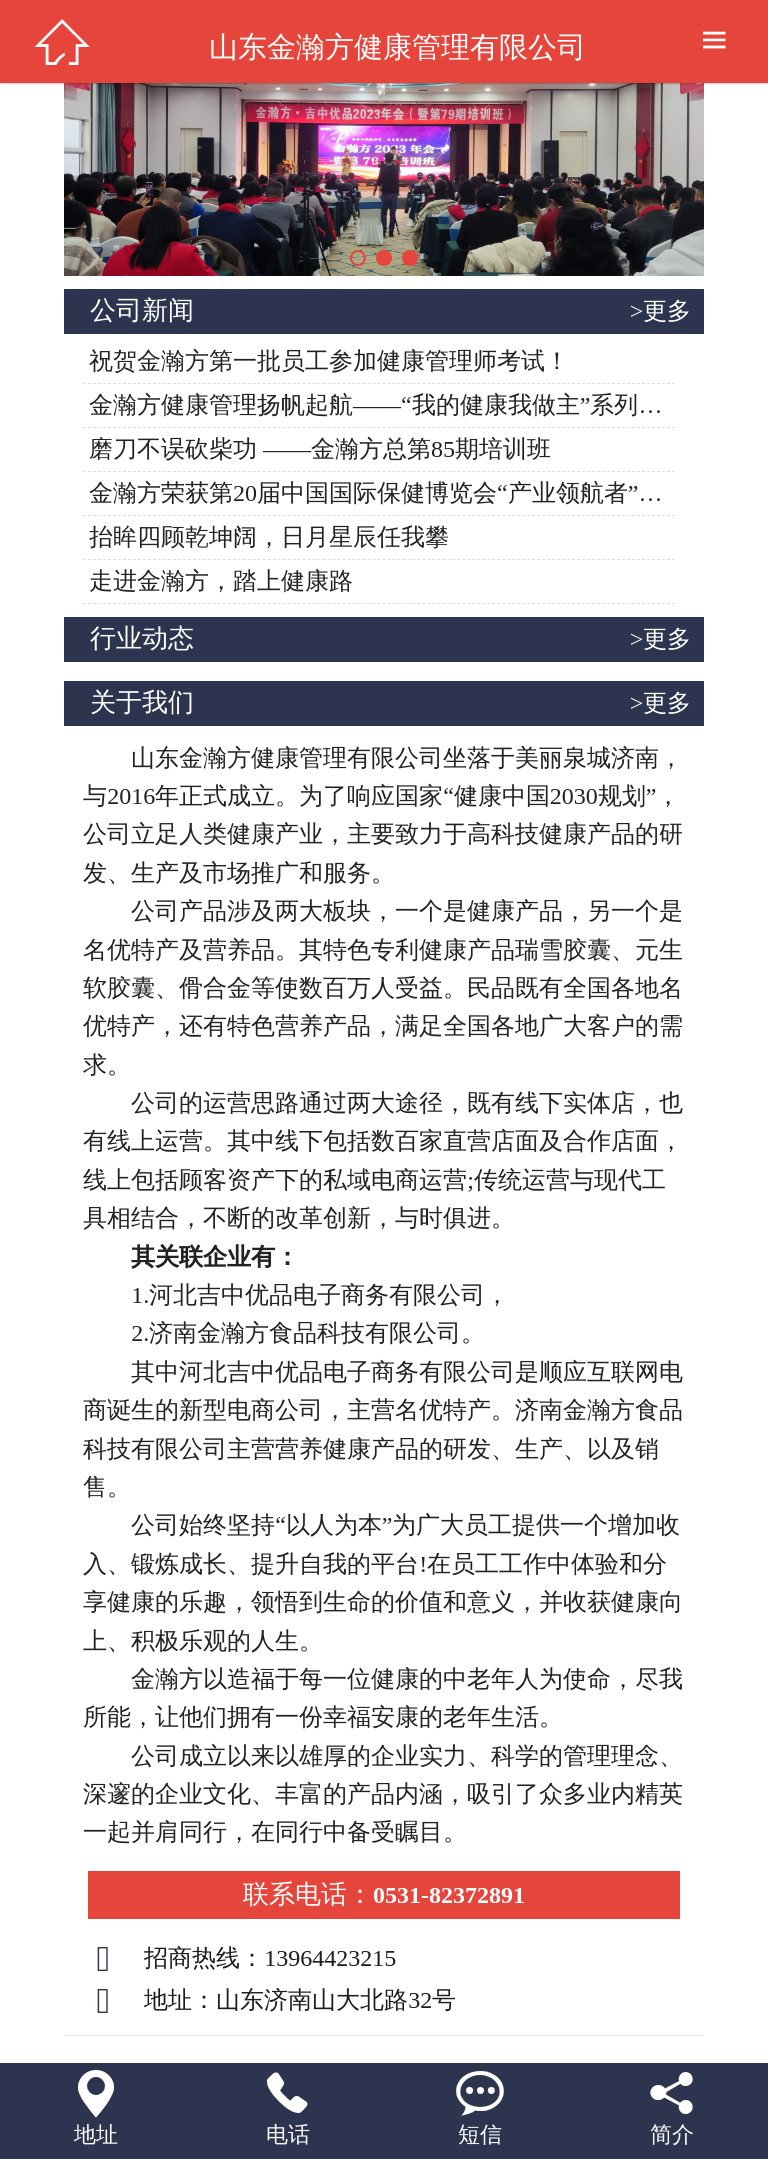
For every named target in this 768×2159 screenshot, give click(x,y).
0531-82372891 (384, 1895)
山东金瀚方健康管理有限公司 (397, 47)
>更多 (661, 311)
